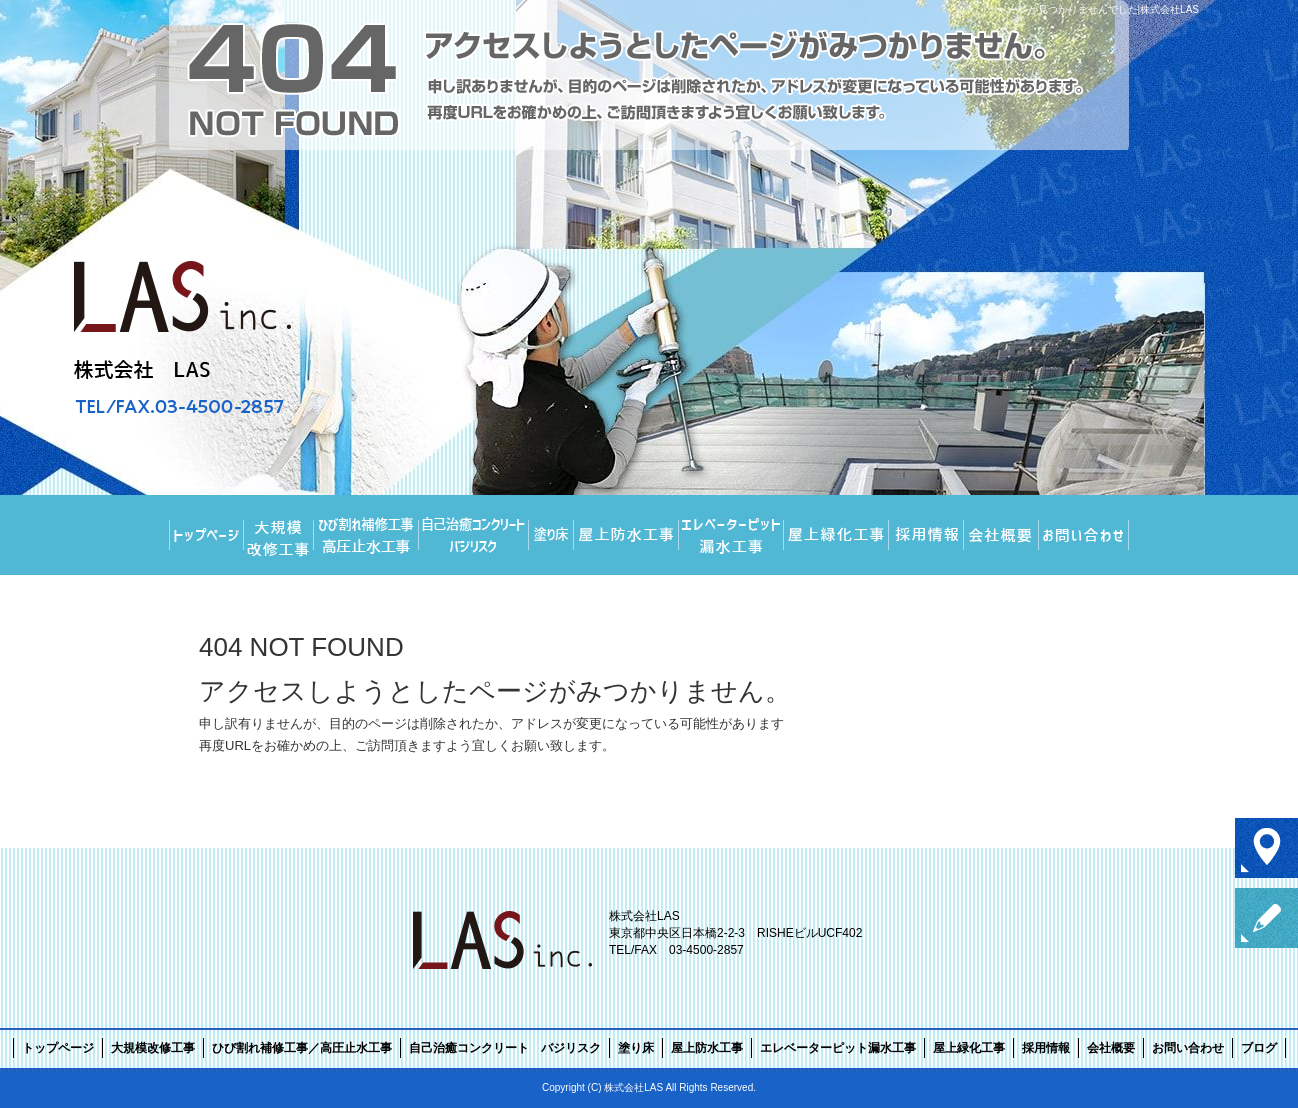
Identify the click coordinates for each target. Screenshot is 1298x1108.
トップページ (206, 535)
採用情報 (926, 535)
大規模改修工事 (279, 535)
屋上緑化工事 (836, 535)
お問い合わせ (1084, 535)
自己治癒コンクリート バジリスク (474, 535)
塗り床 (551, 535)
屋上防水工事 (626, 535)
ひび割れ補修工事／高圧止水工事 (366, 535)
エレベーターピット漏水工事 (731, 535)
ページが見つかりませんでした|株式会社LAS (1099, 9)
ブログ (1259, 1048)
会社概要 (1001, 535)
